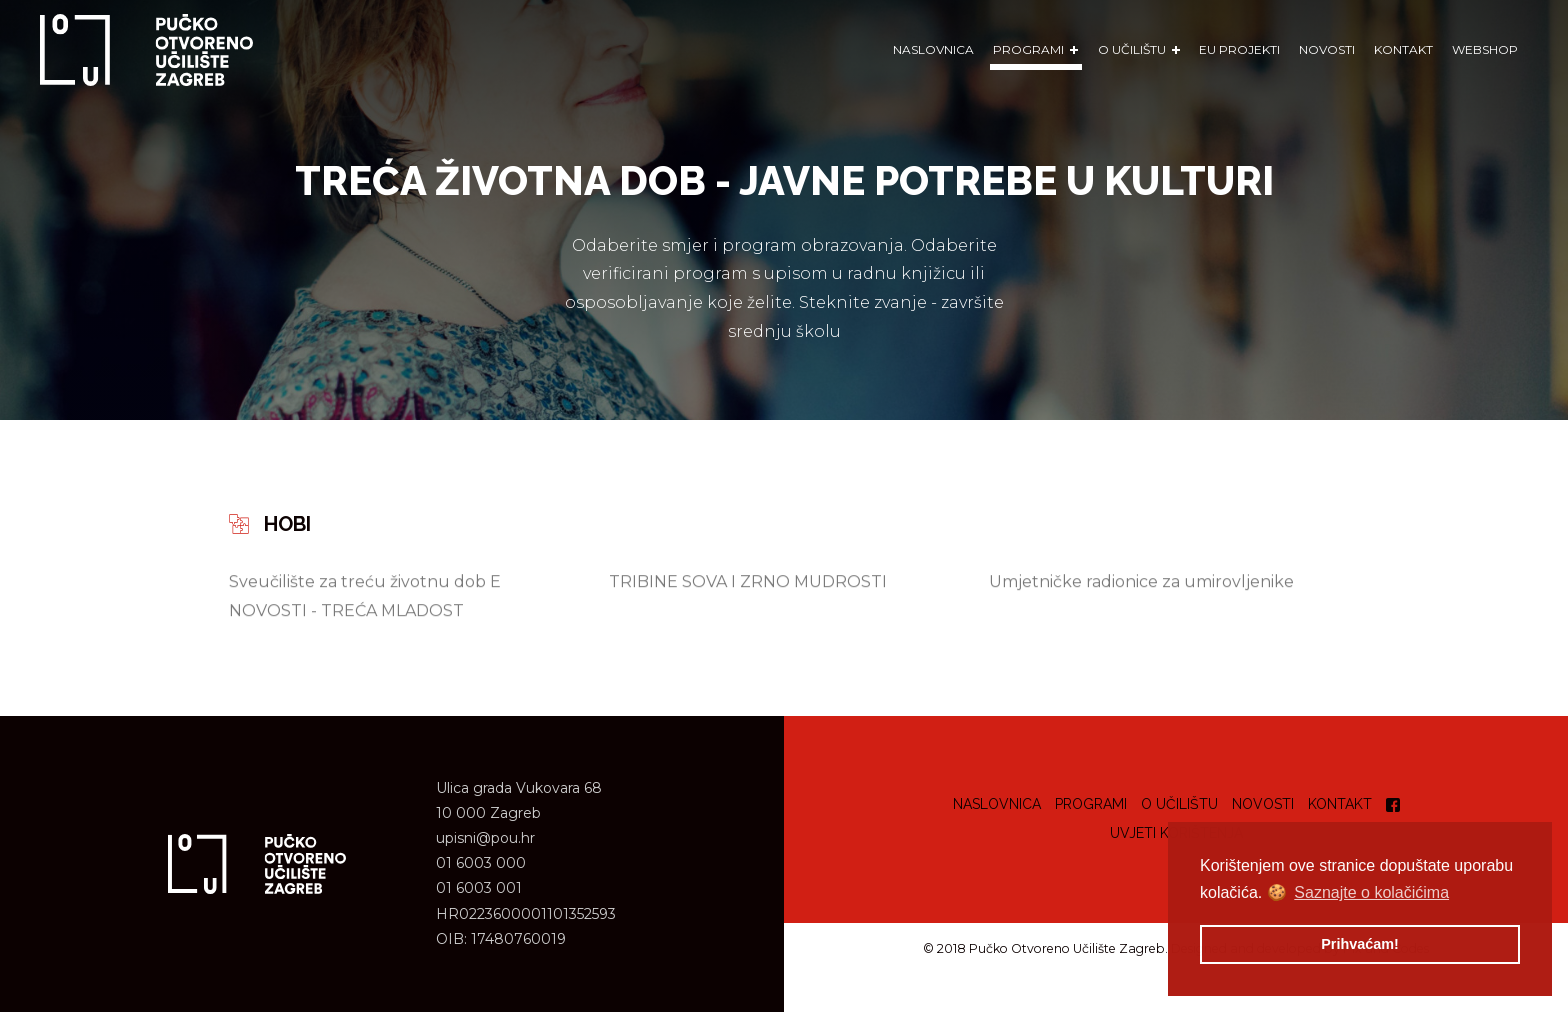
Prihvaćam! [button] (1360, 944)
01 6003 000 (481, 863)
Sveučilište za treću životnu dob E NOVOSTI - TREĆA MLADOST (365, 596)
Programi (1091, 804)
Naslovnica (933, 49)
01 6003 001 (479, 888)
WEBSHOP (1485, 49)
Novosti (1327, 49)
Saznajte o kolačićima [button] (1371, 892)
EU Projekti (1239, 49)
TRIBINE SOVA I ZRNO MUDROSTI (748, 581)
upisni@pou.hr (485, 838)
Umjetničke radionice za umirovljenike (1141, 581)
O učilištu (1179, 804)
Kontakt (1403, 49)
